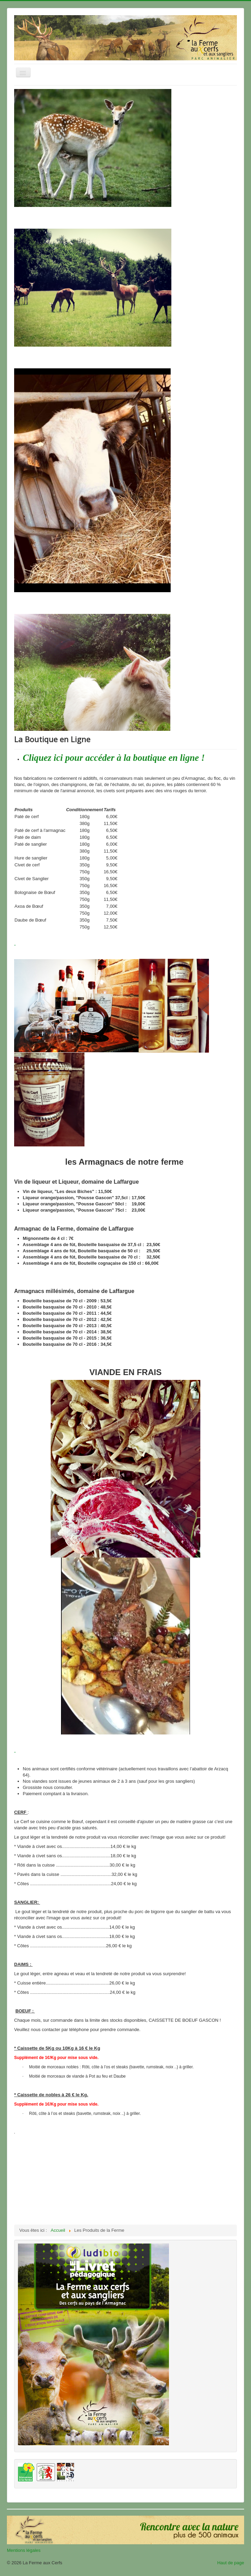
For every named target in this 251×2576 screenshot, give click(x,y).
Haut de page (230, 2562)
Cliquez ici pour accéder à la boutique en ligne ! (114, 758)
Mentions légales (24, 2550)
